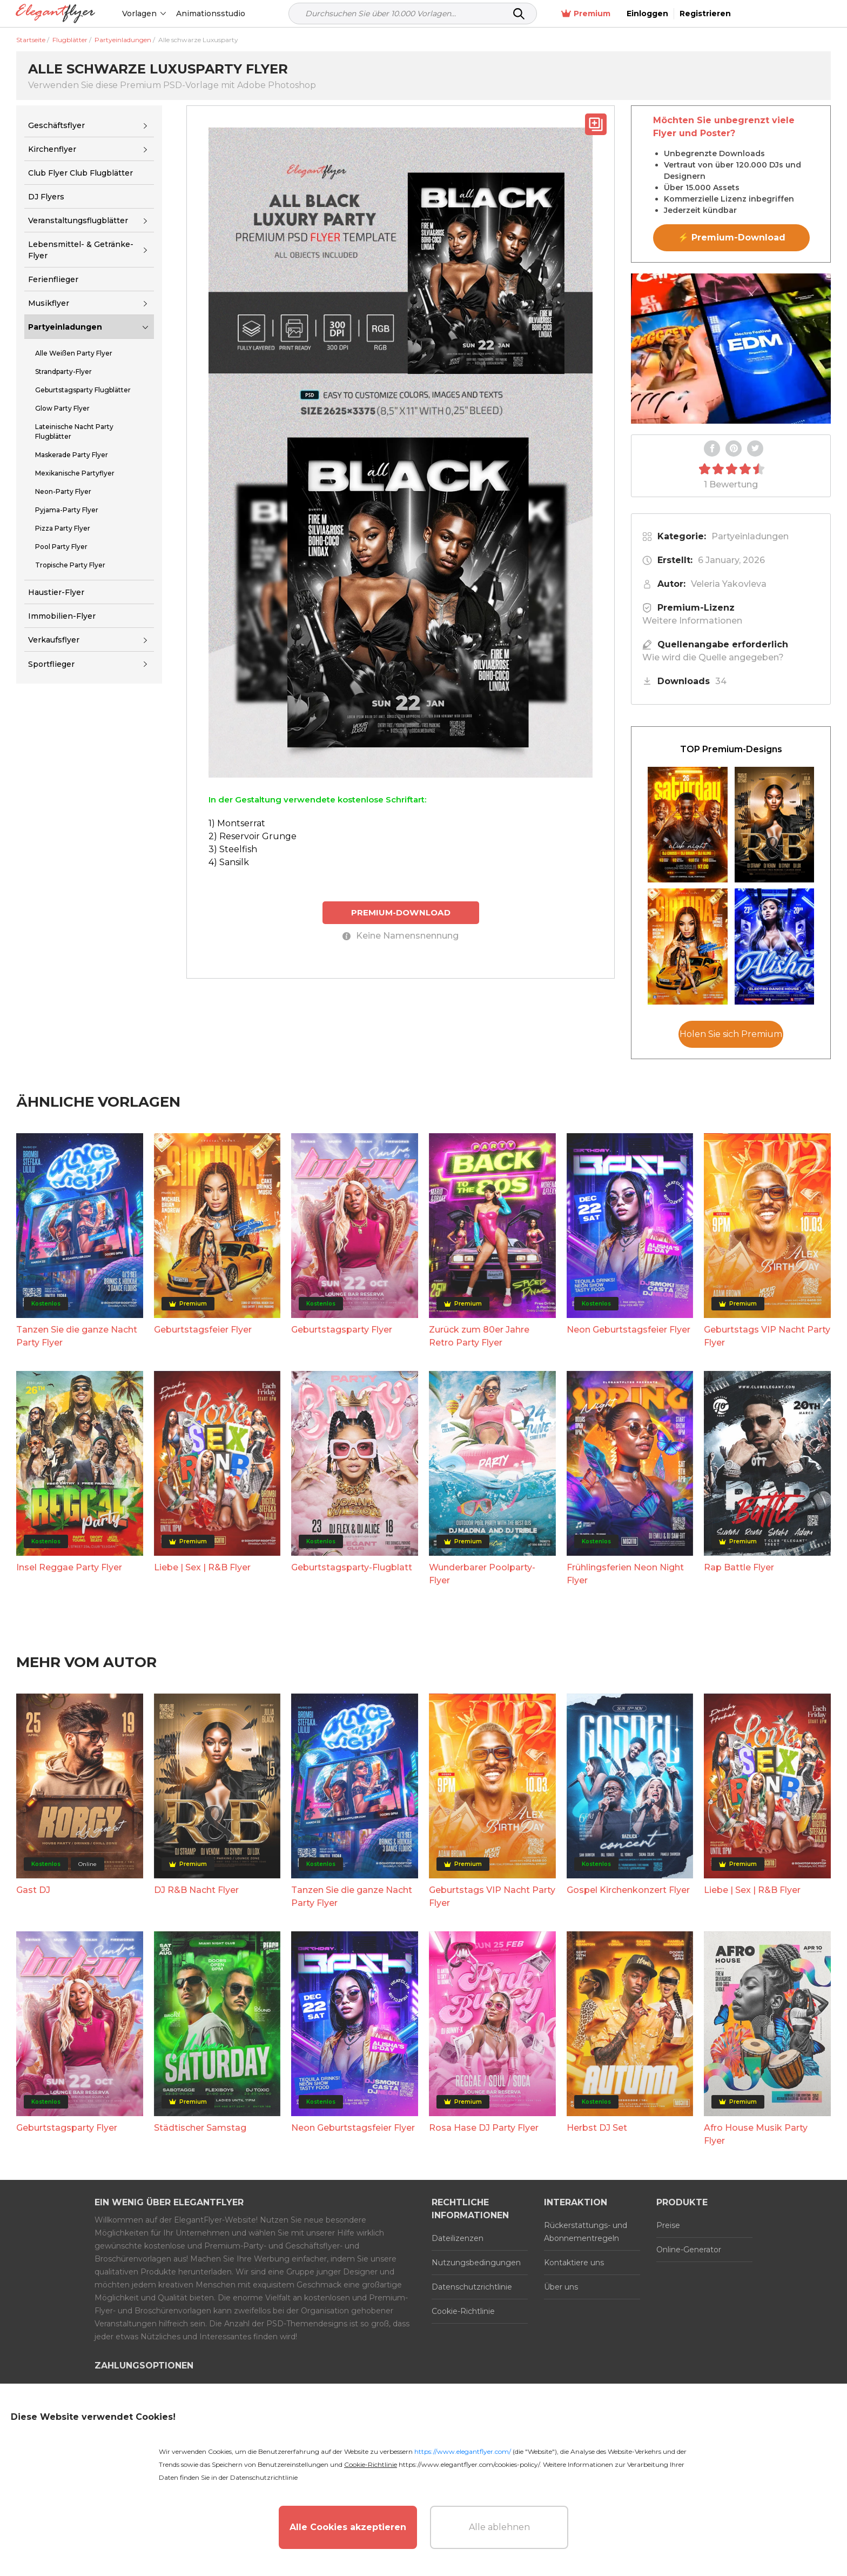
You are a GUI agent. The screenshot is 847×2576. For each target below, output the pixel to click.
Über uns (561, 2287)
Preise (668, 2225)
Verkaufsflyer (53, 640)
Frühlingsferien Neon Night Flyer (625, 1573)
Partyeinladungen (65, 327)
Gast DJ (33, 1890)
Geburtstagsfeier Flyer (203, 1329)
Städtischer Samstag (200, 2128)
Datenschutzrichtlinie (472, 2287)
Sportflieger (51, 664)
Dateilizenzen (457, 2238)
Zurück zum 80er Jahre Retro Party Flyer (479, 1336)
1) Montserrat (237, 823)
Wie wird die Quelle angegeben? (713, 657)
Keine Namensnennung (400, 936)
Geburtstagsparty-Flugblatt (351, 1567)
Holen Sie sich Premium (731, 1034)
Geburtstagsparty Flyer (341, 1329)
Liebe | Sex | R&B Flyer (202, 1567)
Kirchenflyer (52, 149)
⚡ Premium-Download (731, 237)
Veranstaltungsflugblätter (78, 220)
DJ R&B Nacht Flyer (196, 1890)
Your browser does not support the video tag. (731, 348)
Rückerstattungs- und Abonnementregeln (585, 2231)
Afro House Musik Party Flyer (756, 2134)
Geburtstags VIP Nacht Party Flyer (767, 1336)
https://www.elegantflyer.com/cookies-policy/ (469, 2464)
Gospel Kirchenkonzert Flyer (628, 1890)
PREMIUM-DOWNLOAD (401, 912)
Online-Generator (688, 2249)
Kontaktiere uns (574, 2262)
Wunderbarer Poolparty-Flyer (482, 1573)
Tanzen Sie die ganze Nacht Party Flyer (76, 1336)
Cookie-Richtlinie (463, 2311)
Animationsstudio (211, 13)
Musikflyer (48, 303)
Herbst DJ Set (597, 2128)
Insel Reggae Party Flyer (69, 1567)
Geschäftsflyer (56, 125)
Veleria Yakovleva (729, 584)
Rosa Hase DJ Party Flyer (484, 2128)
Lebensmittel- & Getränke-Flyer (80, 249)
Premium (680, 14)
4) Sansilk (229, 862)
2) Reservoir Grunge (253, 836)
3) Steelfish (233, 849)
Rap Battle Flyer (739, 1567)
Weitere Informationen (692, 620)
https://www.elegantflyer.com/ (462, 2451)
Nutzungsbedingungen (476, 2262)
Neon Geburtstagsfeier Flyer (628, 1329)
